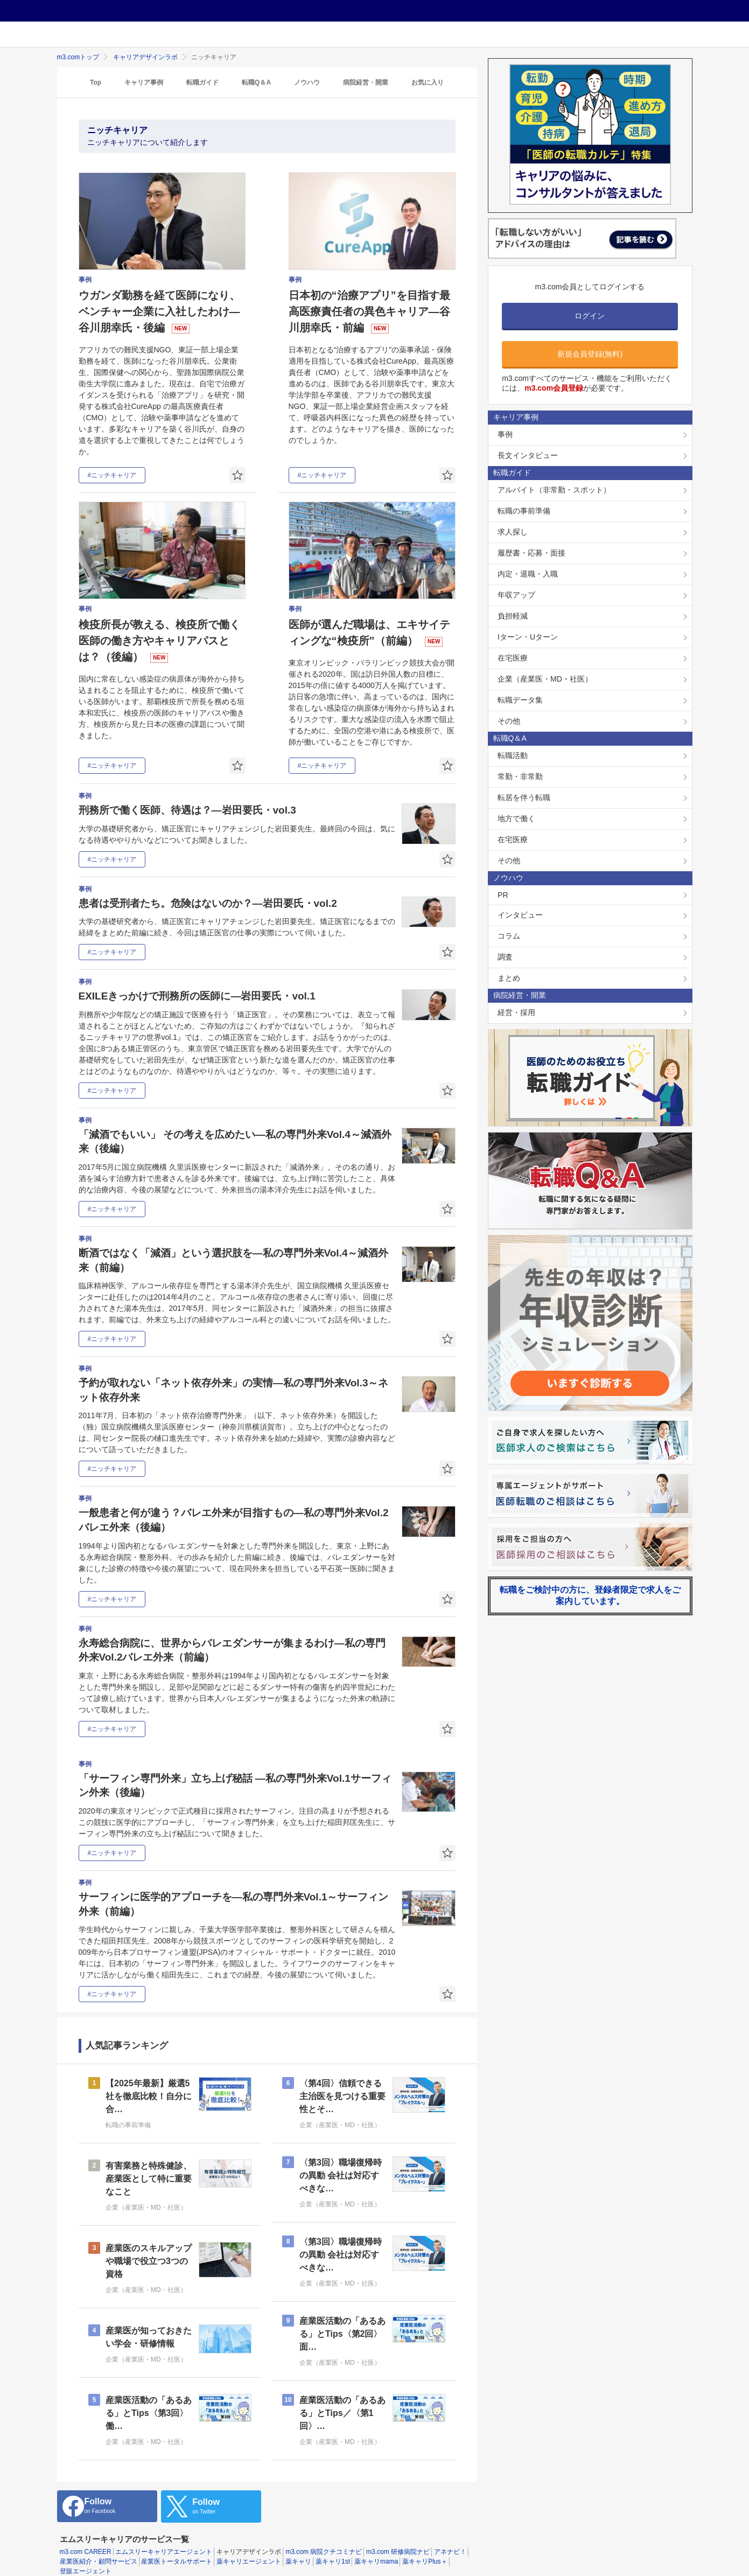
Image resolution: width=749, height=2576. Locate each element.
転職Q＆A (256, 82)
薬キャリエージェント (248, 2548)
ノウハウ (307, 82)
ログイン (590, 315)
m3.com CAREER (85, 2539)
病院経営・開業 (365, 82)
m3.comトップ (78, 57)
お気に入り (427, 82)
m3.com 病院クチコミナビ (323, 2539)
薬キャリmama (376, 2548)
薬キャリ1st (333, 2548)
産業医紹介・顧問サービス (98, 2548)
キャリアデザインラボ (145, 57)
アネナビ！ (450, 2539)
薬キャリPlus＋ (424, 2548)
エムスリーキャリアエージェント (163, 2539)
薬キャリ (298, 2548)
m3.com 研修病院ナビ (398, 2539)
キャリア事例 (143, 82)
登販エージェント (85, 2558)
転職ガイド (202, 82)
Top (95, 82)
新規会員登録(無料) (589, 354)
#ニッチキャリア (112, 475)
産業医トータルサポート (176, 2548)
